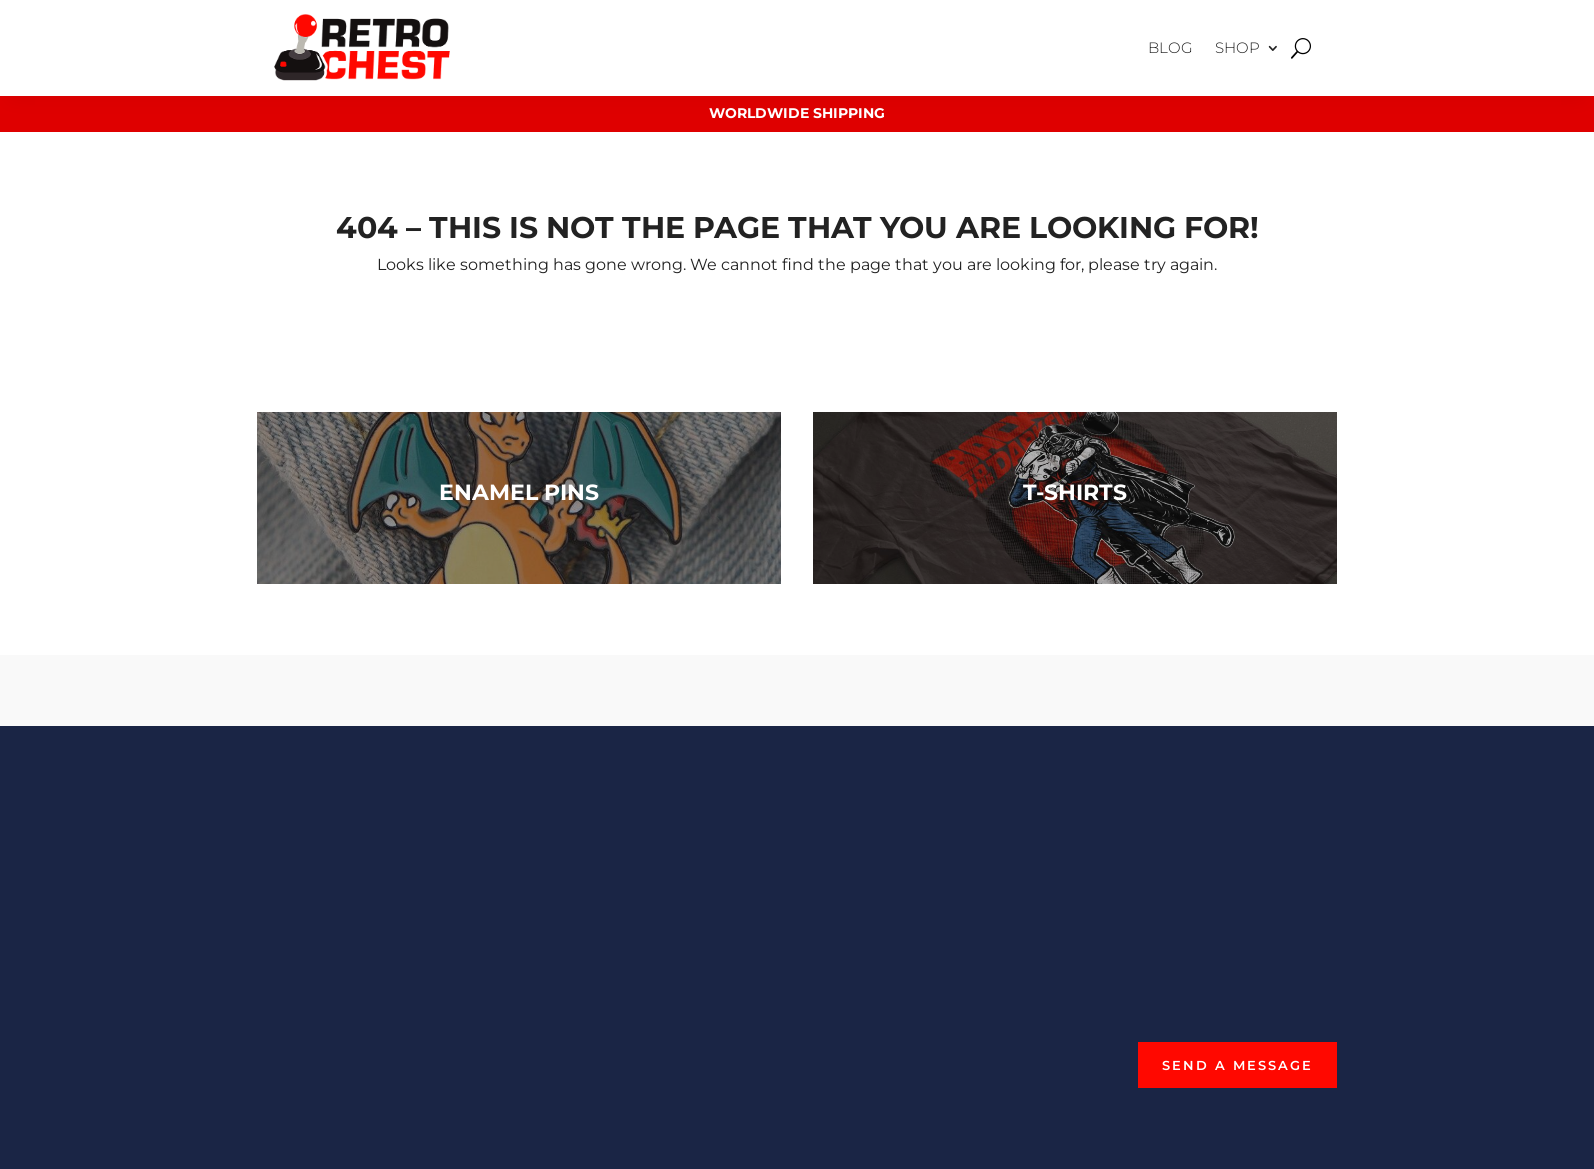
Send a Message (1237, 1065)
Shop (1237, 47)
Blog (1170, 47)
